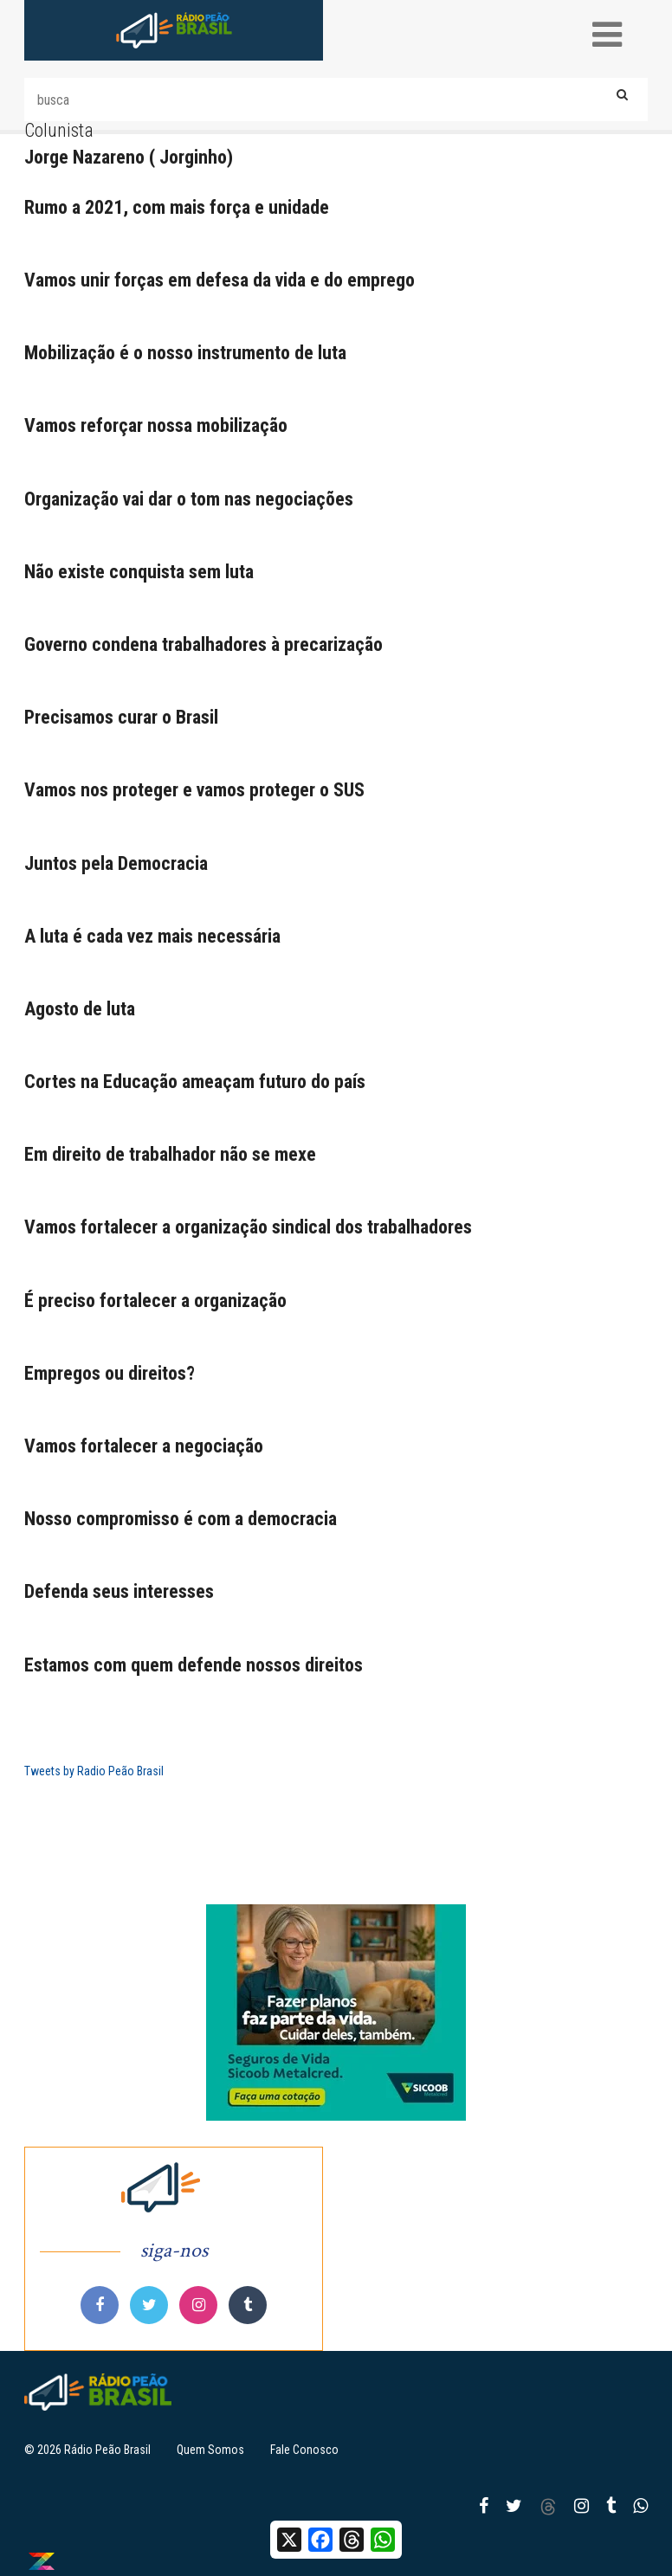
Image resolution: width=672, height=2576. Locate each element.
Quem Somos (210, 2450)
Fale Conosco (304, 2450)
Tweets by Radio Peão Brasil (94, 1771)
